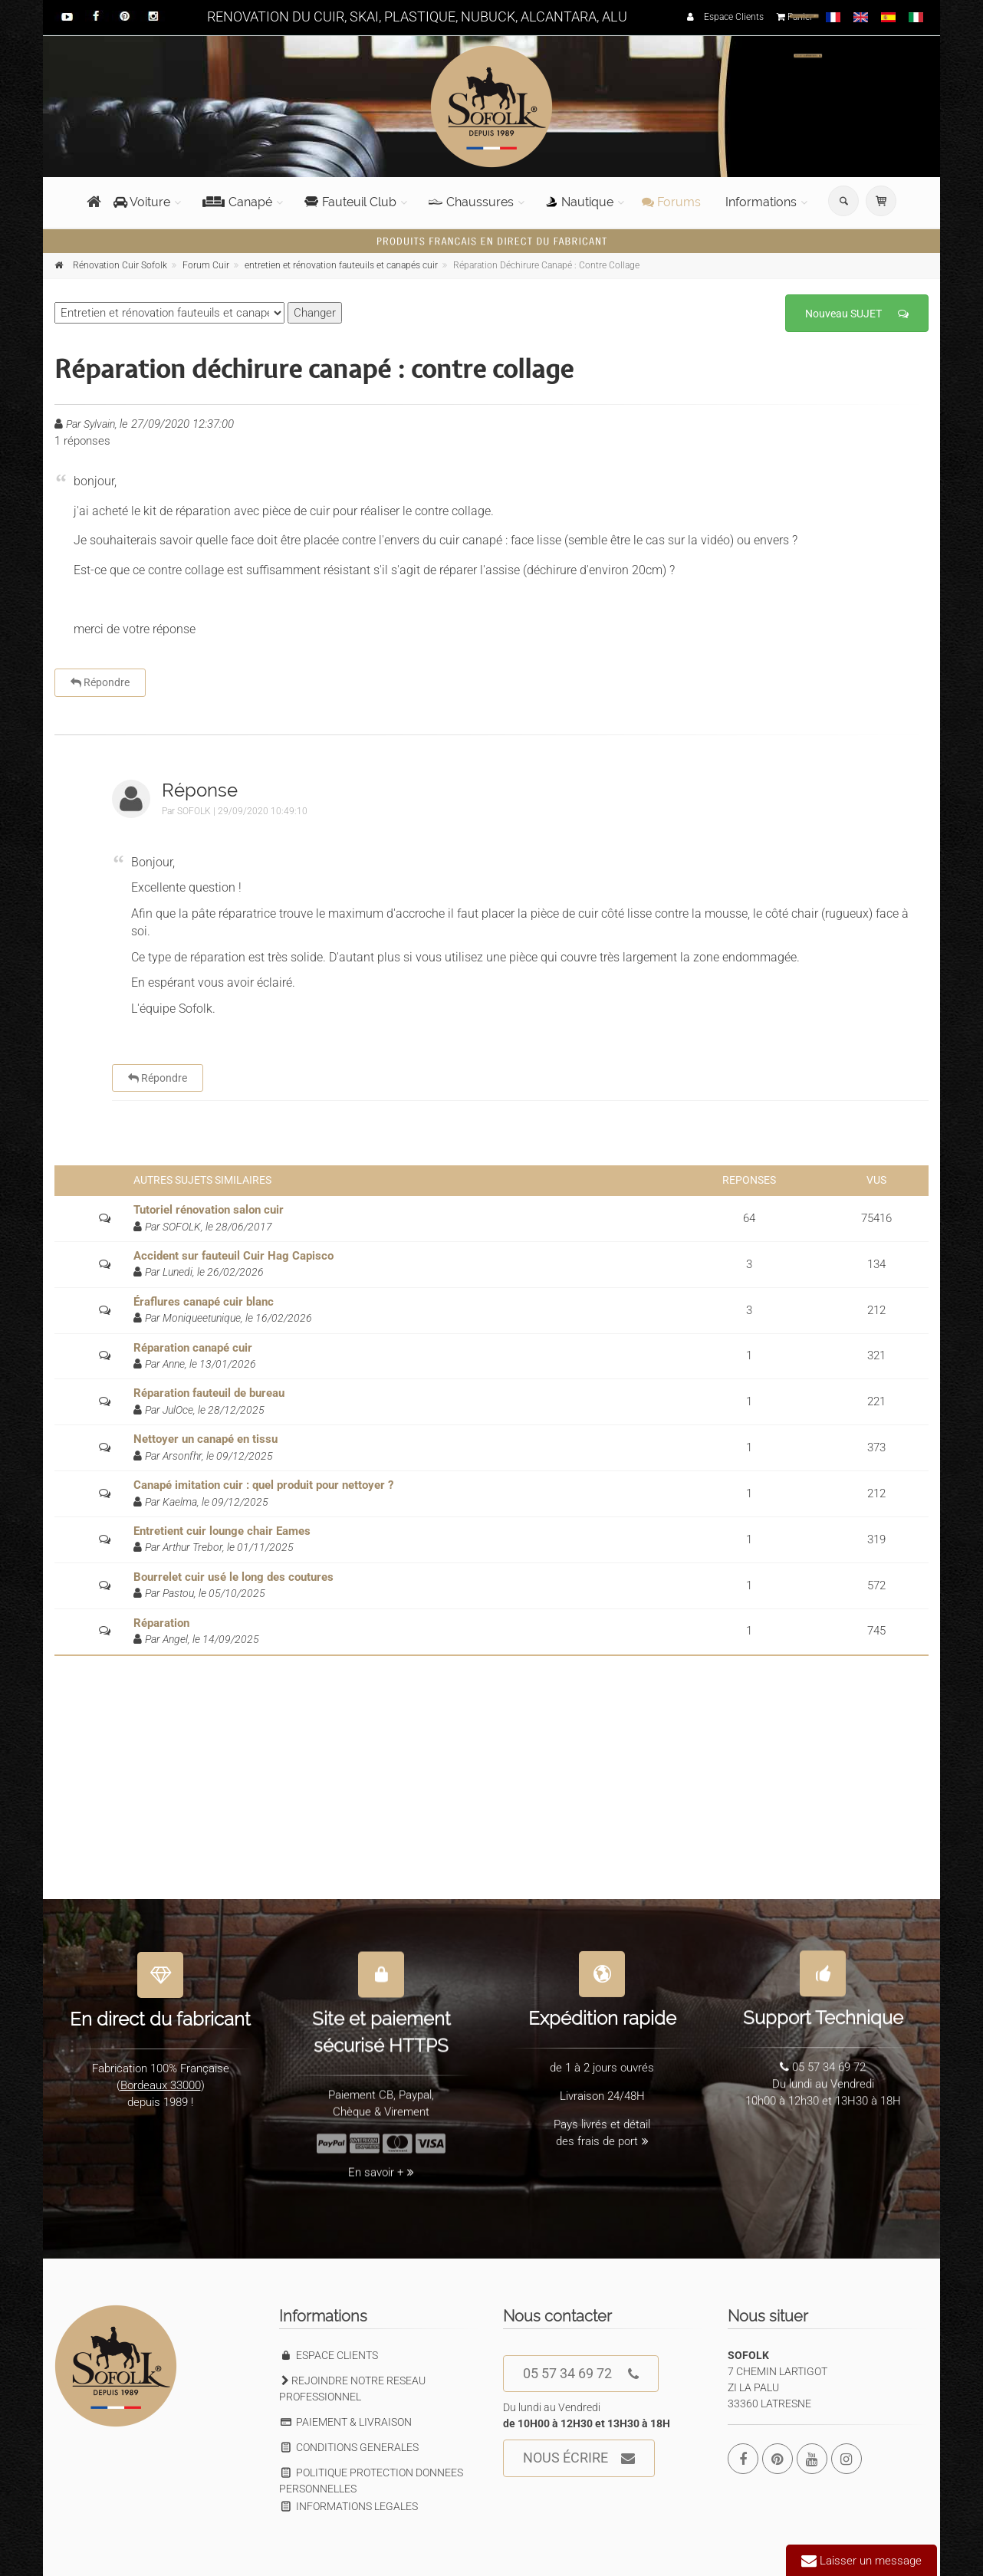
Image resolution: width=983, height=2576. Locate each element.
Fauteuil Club (350, 202)
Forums (671, 202)
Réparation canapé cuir (192, 1348)
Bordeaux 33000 (160, 2076)
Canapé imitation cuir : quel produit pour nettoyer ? (263, 1485)
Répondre (100, 682)
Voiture (141, 202)
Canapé (237, 202)
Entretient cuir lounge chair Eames (222, 1531)
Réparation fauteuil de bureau (208, 1393)
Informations (761, 202)
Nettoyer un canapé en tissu (205, 1439)
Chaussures (471, 202)
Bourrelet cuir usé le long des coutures (233, 1577)
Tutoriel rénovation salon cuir (208, 1210)
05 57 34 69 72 (581, 2374)
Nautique (579, 202)
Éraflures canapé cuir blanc (203, 1302)
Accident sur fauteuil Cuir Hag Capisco (233, 1256)
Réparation (161, 1623)
